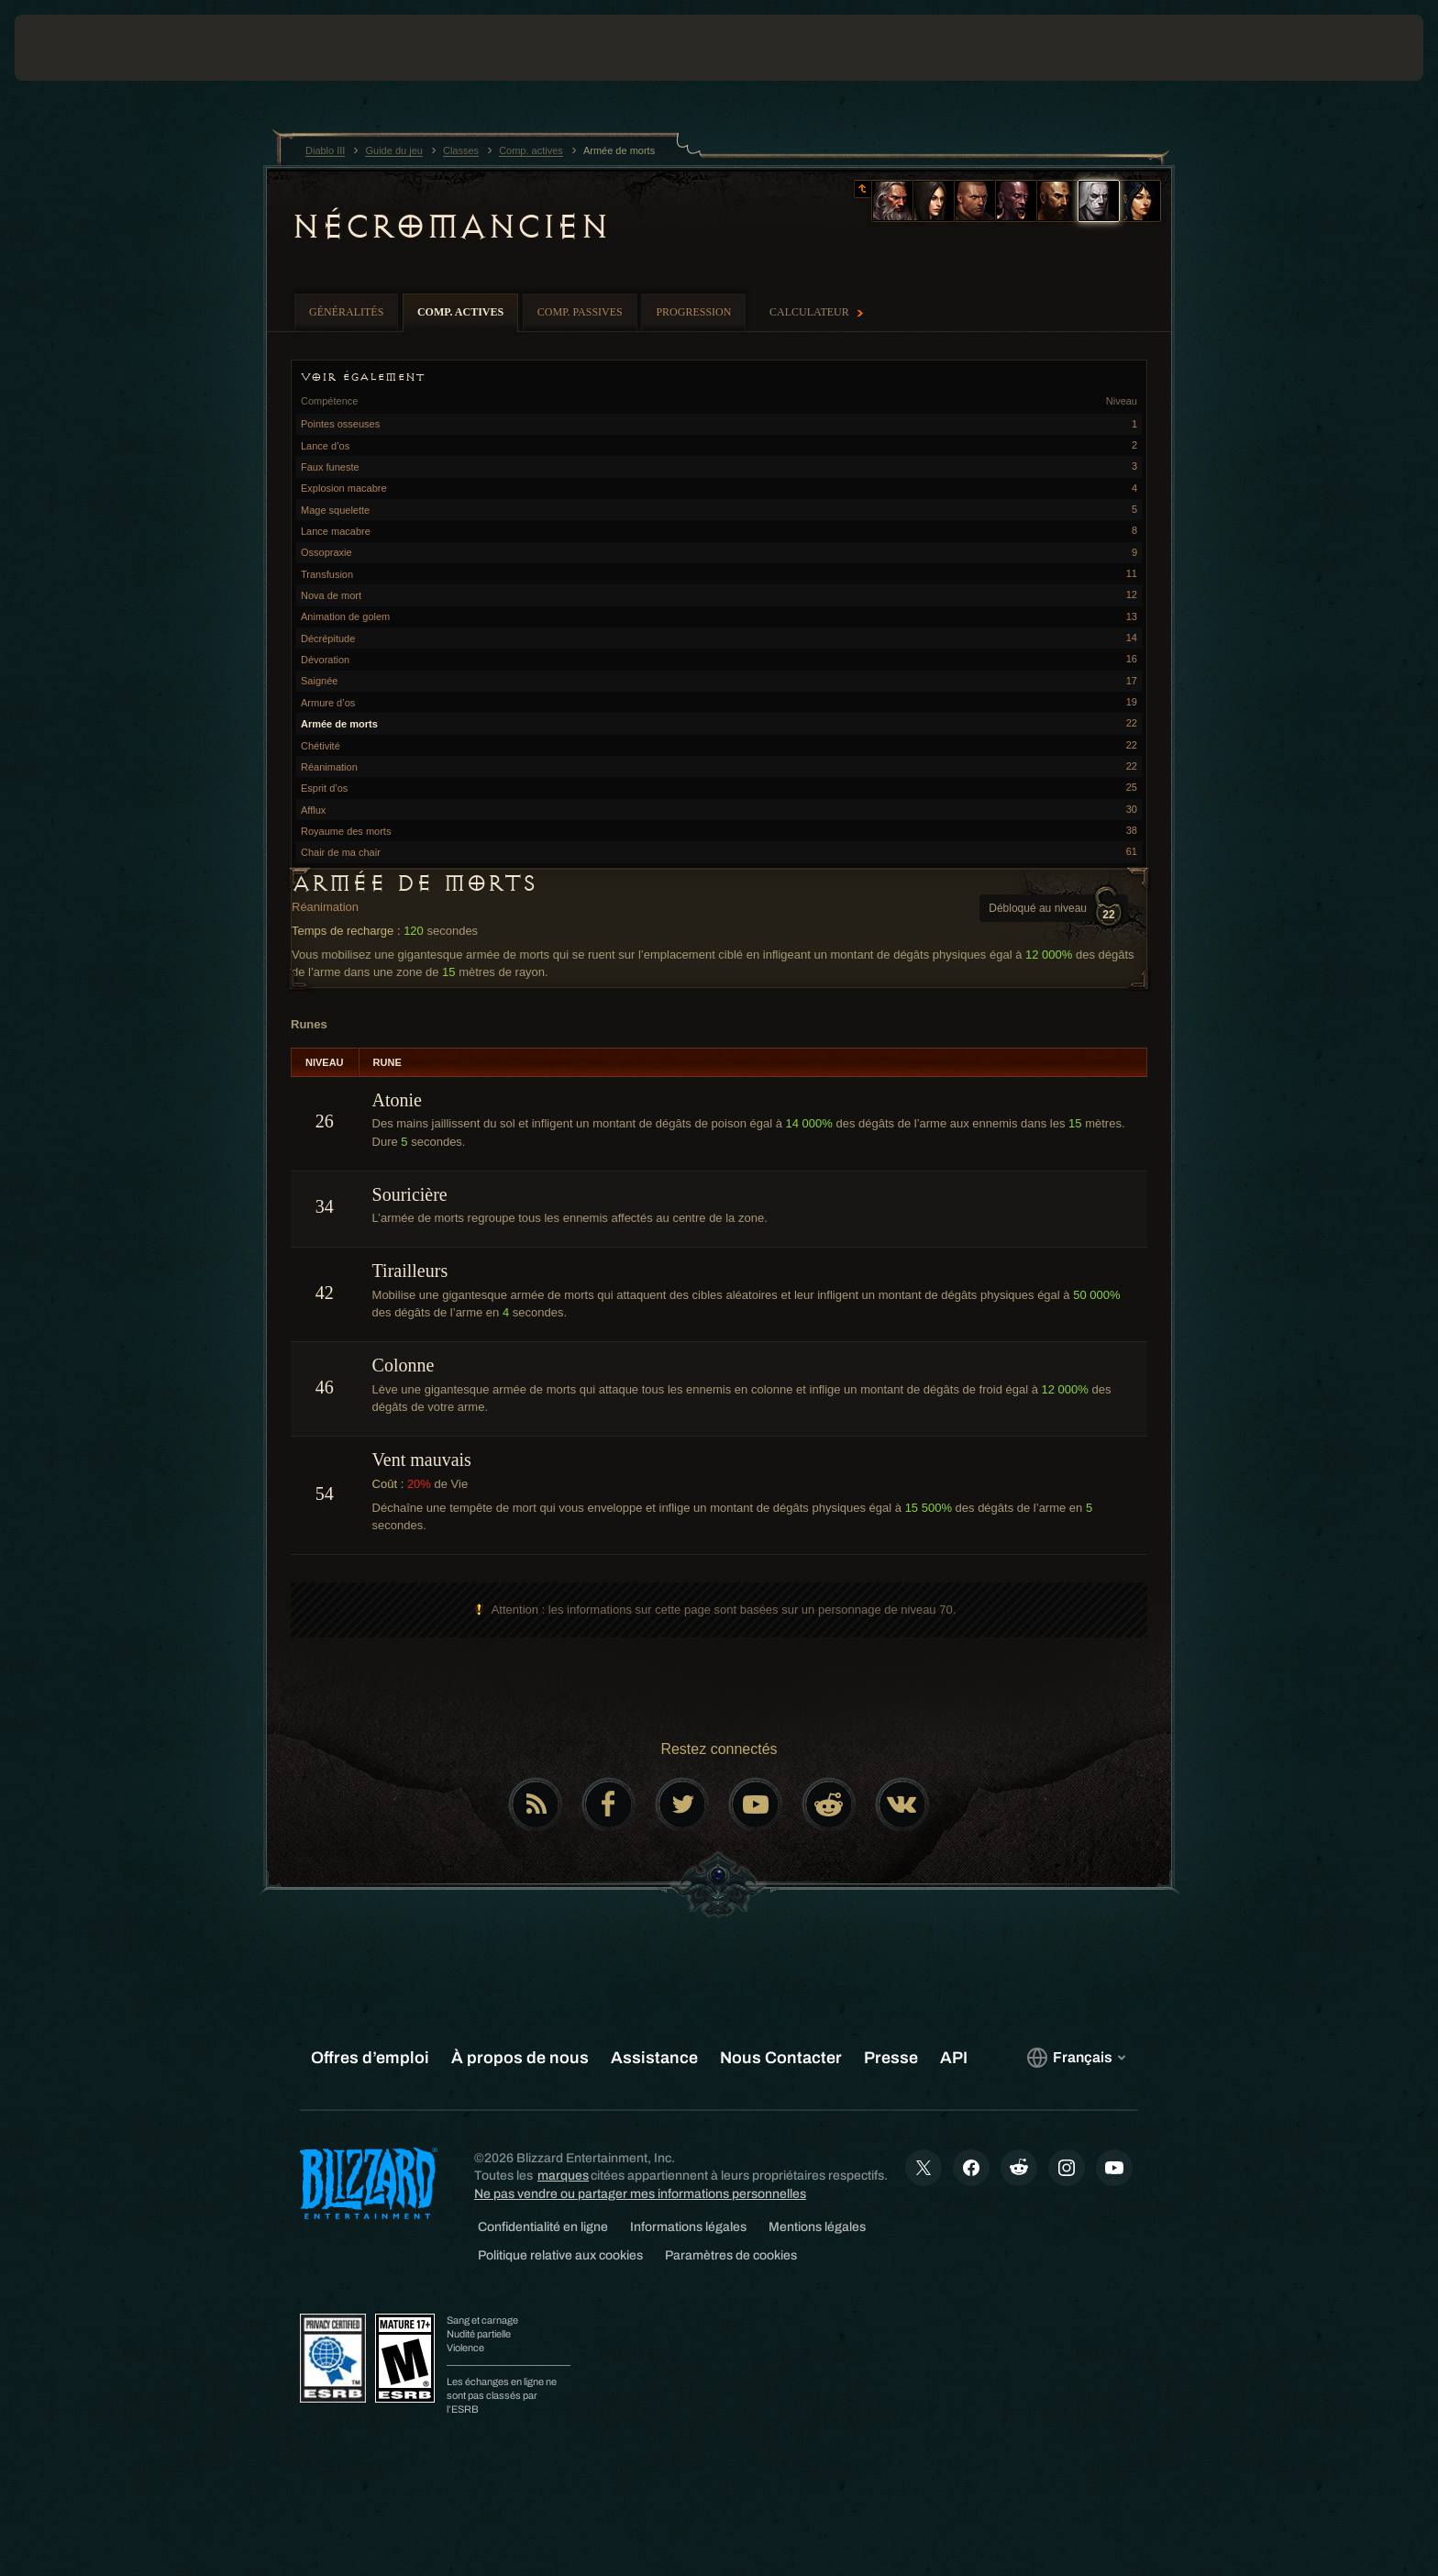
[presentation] (82, 48)
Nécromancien (449, 226)
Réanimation (325, 907)
